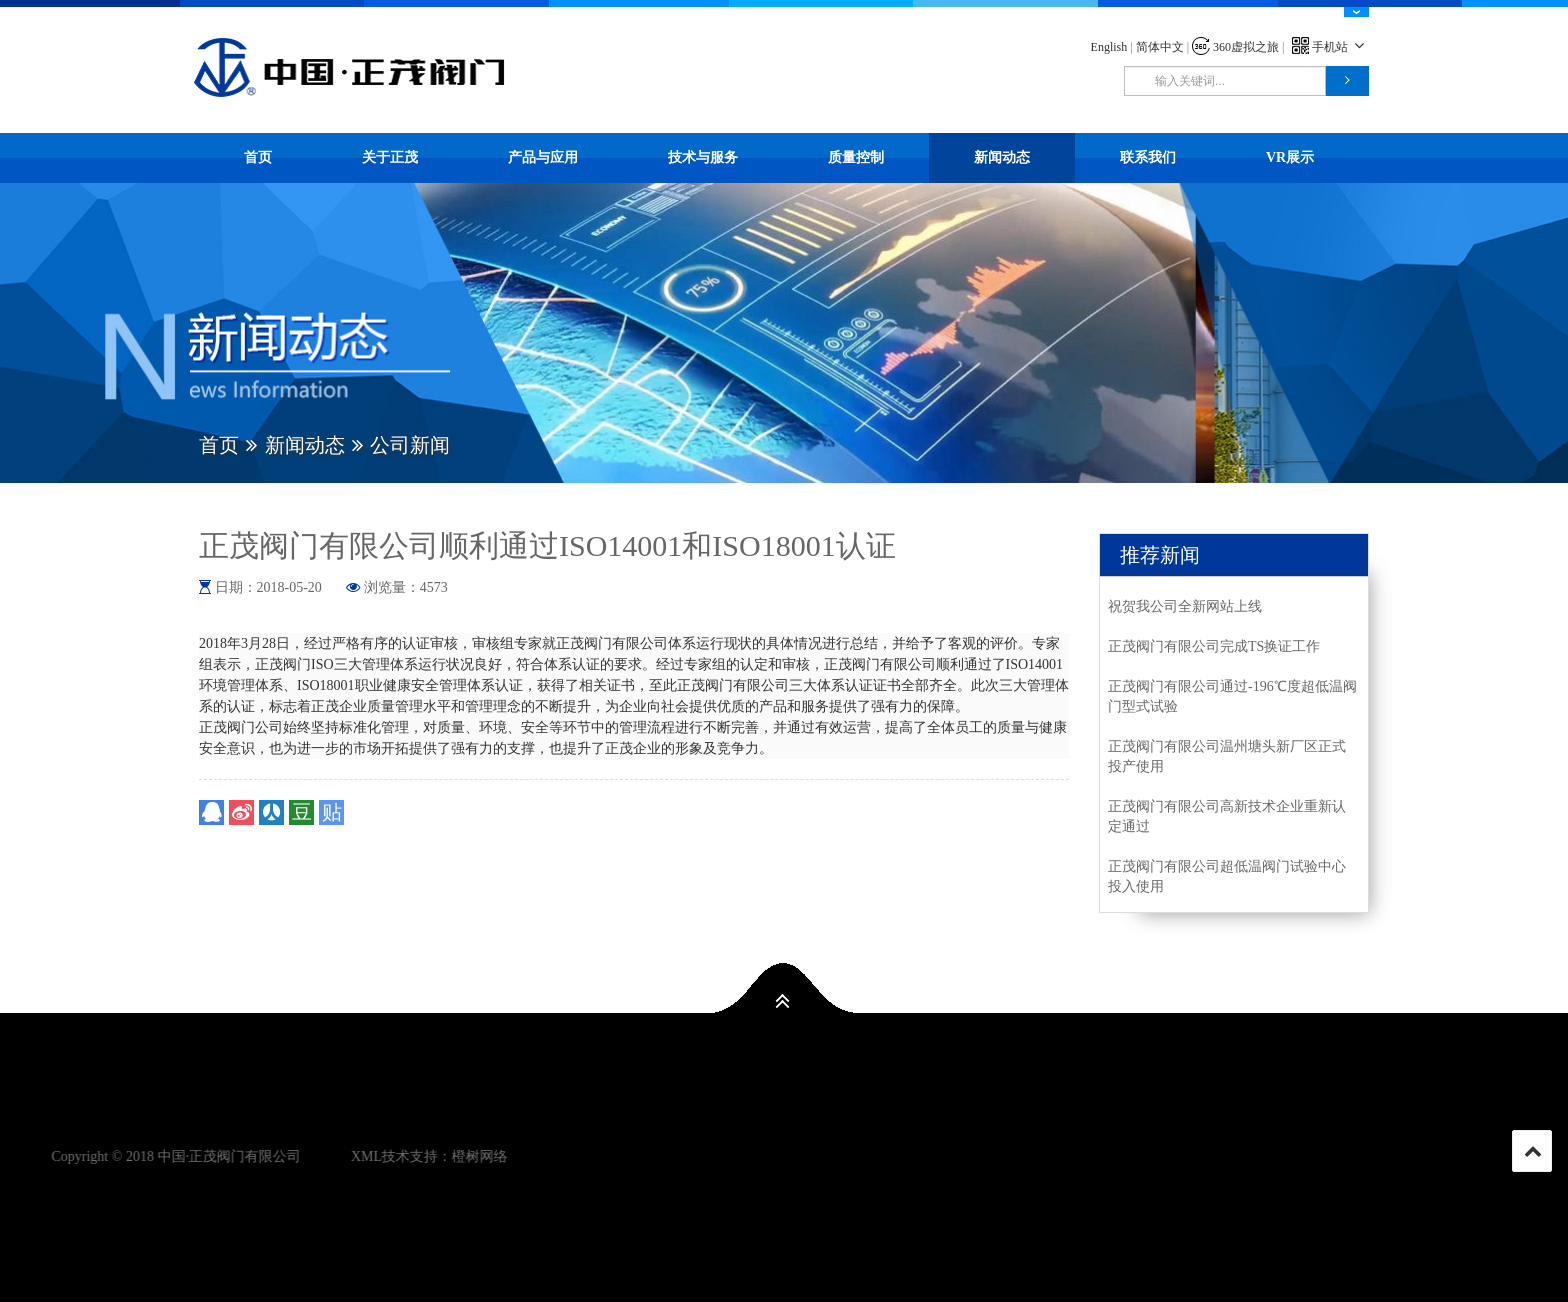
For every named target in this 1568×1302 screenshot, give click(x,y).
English (1109, 47)
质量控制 (856, 157)
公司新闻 (410, 445)
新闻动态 (1002, 157)
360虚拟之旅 (1235, 47)
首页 (258, 157)
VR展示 (1290, 157)
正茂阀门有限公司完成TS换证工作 (1214, 646)
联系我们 (1148, 157)
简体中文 (1160, 47)
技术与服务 (703, 157)
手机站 (1330, 47)
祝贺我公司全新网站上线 (1185, 606)
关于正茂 (390, 157)
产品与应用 (543, 157)
